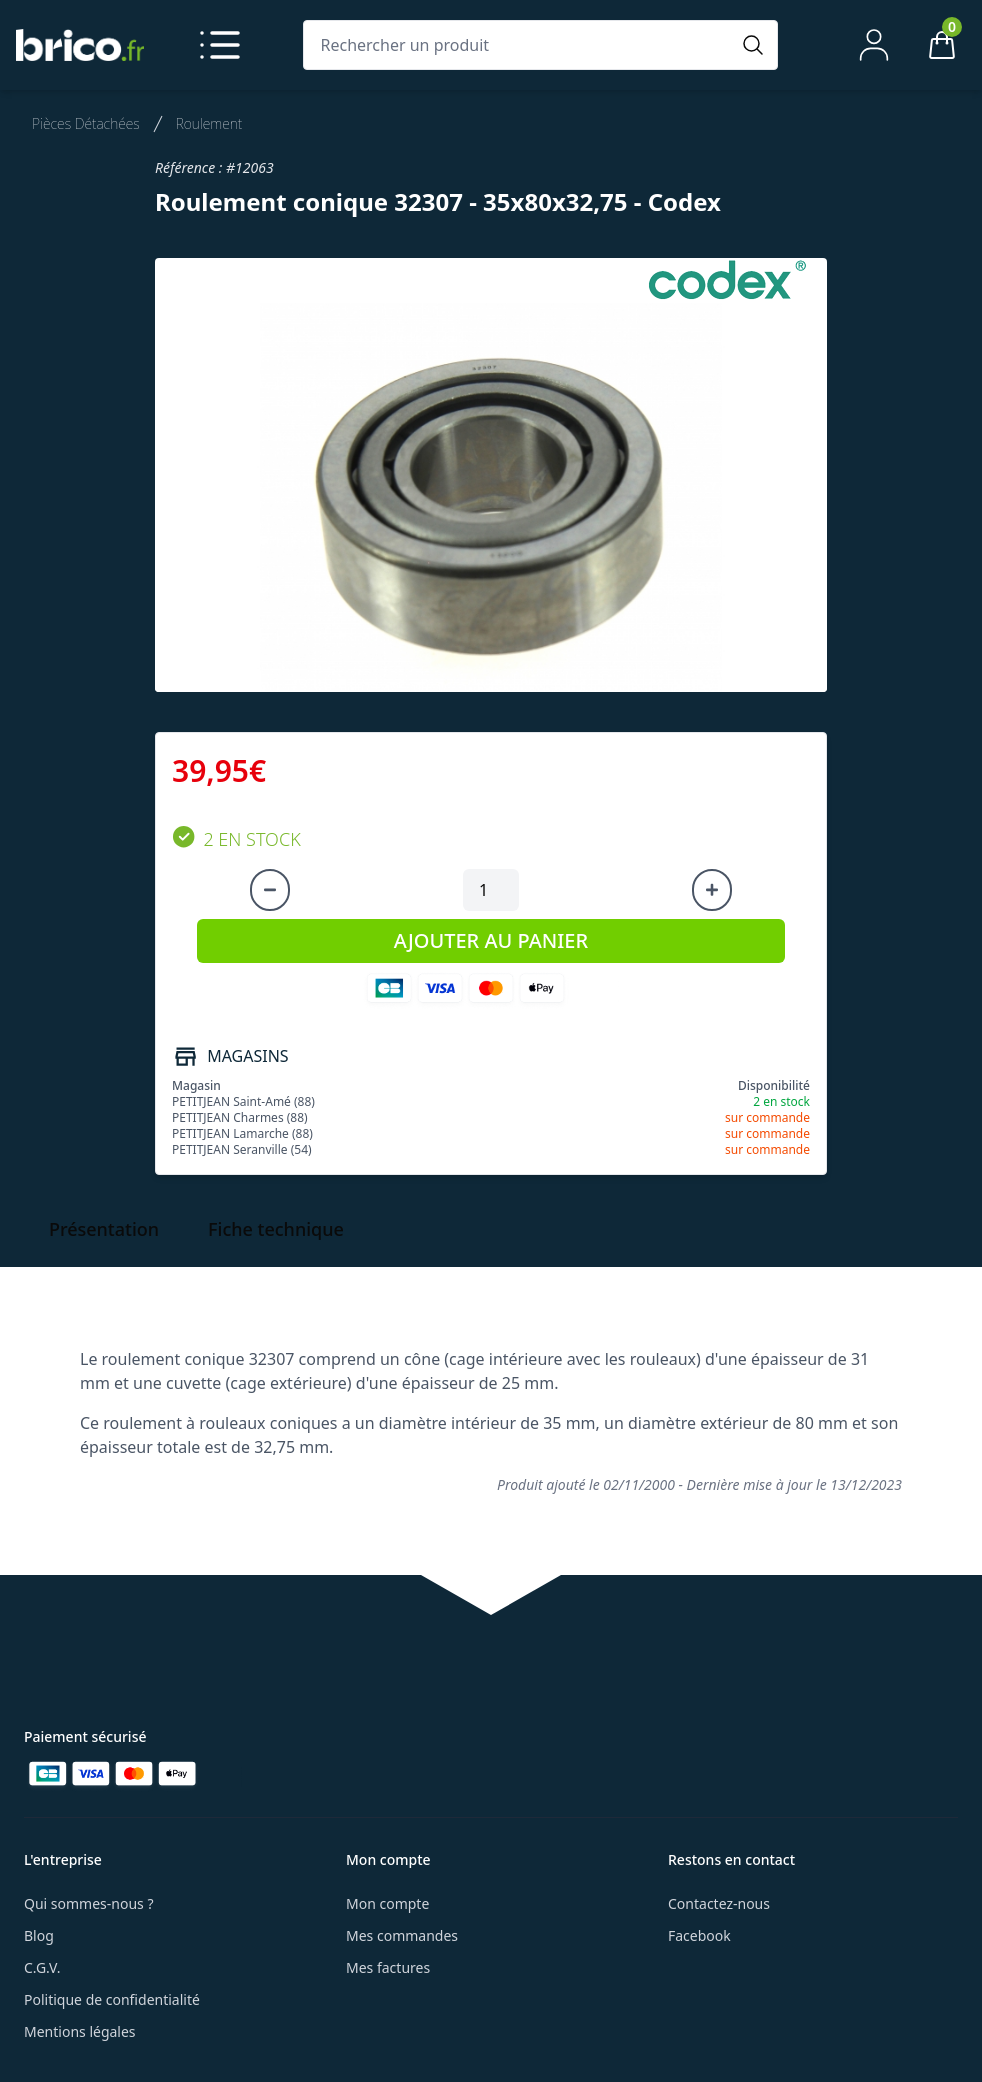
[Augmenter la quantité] (712, 890)
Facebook (699, 1935)
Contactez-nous (719, 1903)
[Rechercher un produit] (520, 45)
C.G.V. (42, 1967)
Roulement (209, 123)
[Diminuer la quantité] (270, 890)
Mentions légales (80, 2031)
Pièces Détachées (86, 123)
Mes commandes (402, 1935)
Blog (39, 1935)
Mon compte (387, 1903)
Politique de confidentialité (112, 1999)
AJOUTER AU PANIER (491, 940)
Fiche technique (276, 1229)
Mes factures (388, 1967)
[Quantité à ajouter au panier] (491, 890)
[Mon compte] (874, 45)
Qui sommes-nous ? (89, 1903)
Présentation (104, 1229)
